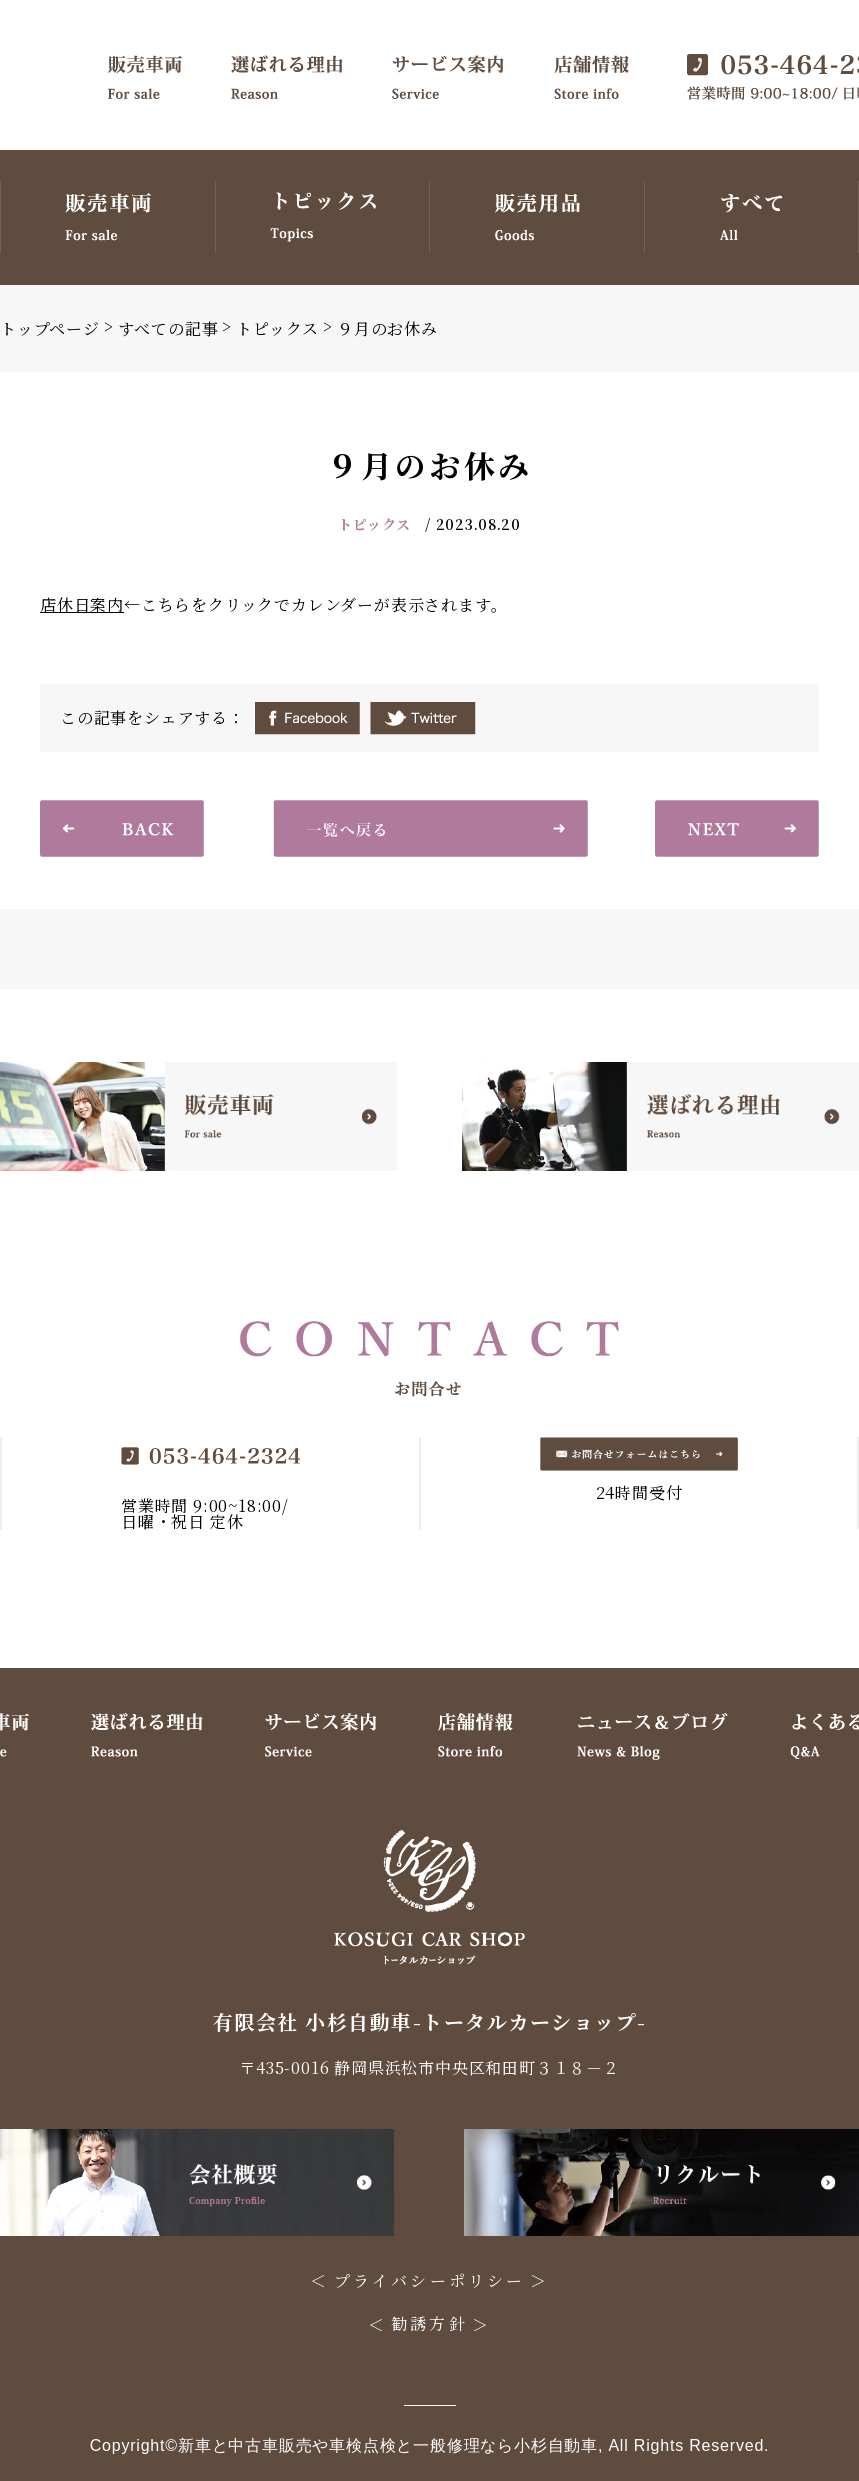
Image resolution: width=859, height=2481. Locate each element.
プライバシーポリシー (430, 2280)
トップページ (50, 328)
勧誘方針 (429, 2323)
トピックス (277, 328)
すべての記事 (168, 328)
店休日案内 (82, 604)
